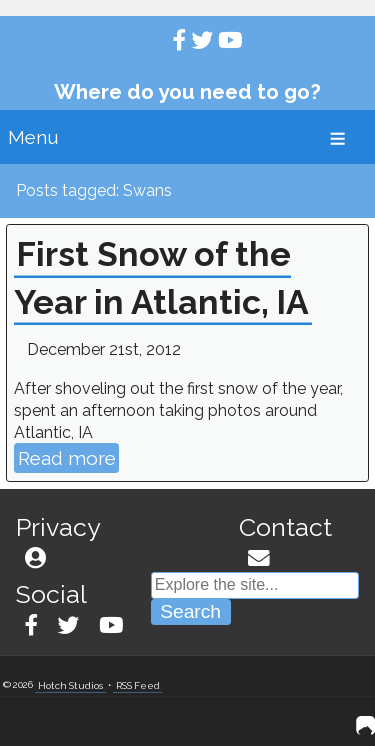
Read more (67, 458)
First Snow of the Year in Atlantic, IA (161, 278)
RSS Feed (138, 684)
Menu (33, 137)
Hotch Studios (70, 684)
